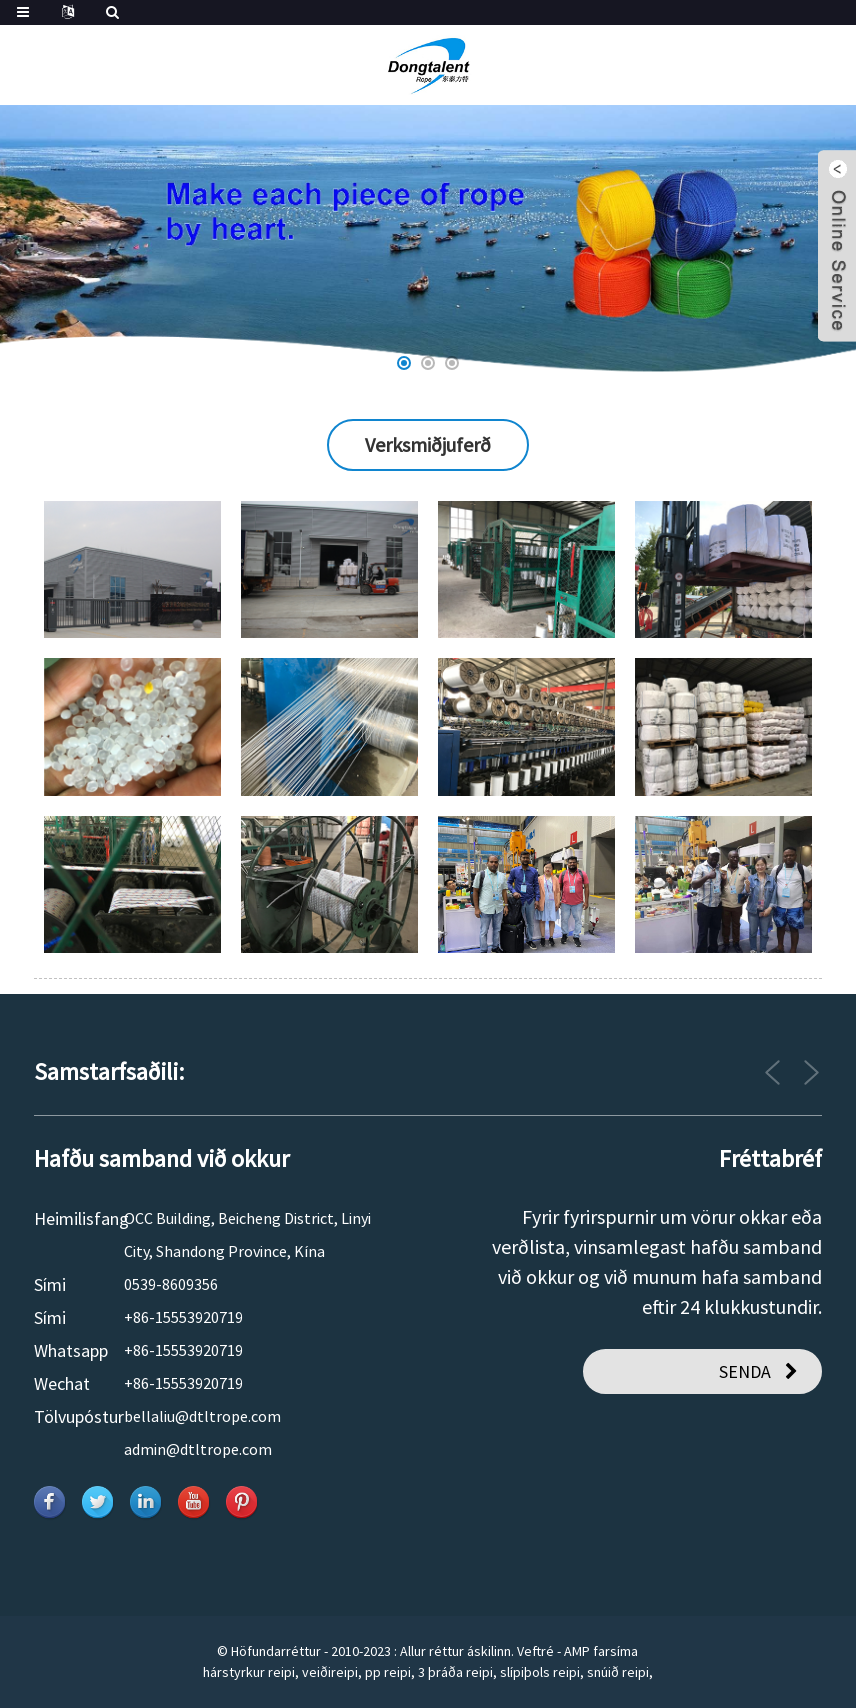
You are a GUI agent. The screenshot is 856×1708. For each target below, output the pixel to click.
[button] (404, 363)
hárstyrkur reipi (249, 1672)
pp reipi (388, 1672)
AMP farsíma (601, 1651)
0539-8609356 (171, 1284)
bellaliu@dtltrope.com (202, 1416)
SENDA (745, 1371)
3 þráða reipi (455, 1672)
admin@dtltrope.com (198, 1449)
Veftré (535, 1651)
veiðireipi (330, 1672)
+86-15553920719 (183, 1317)
